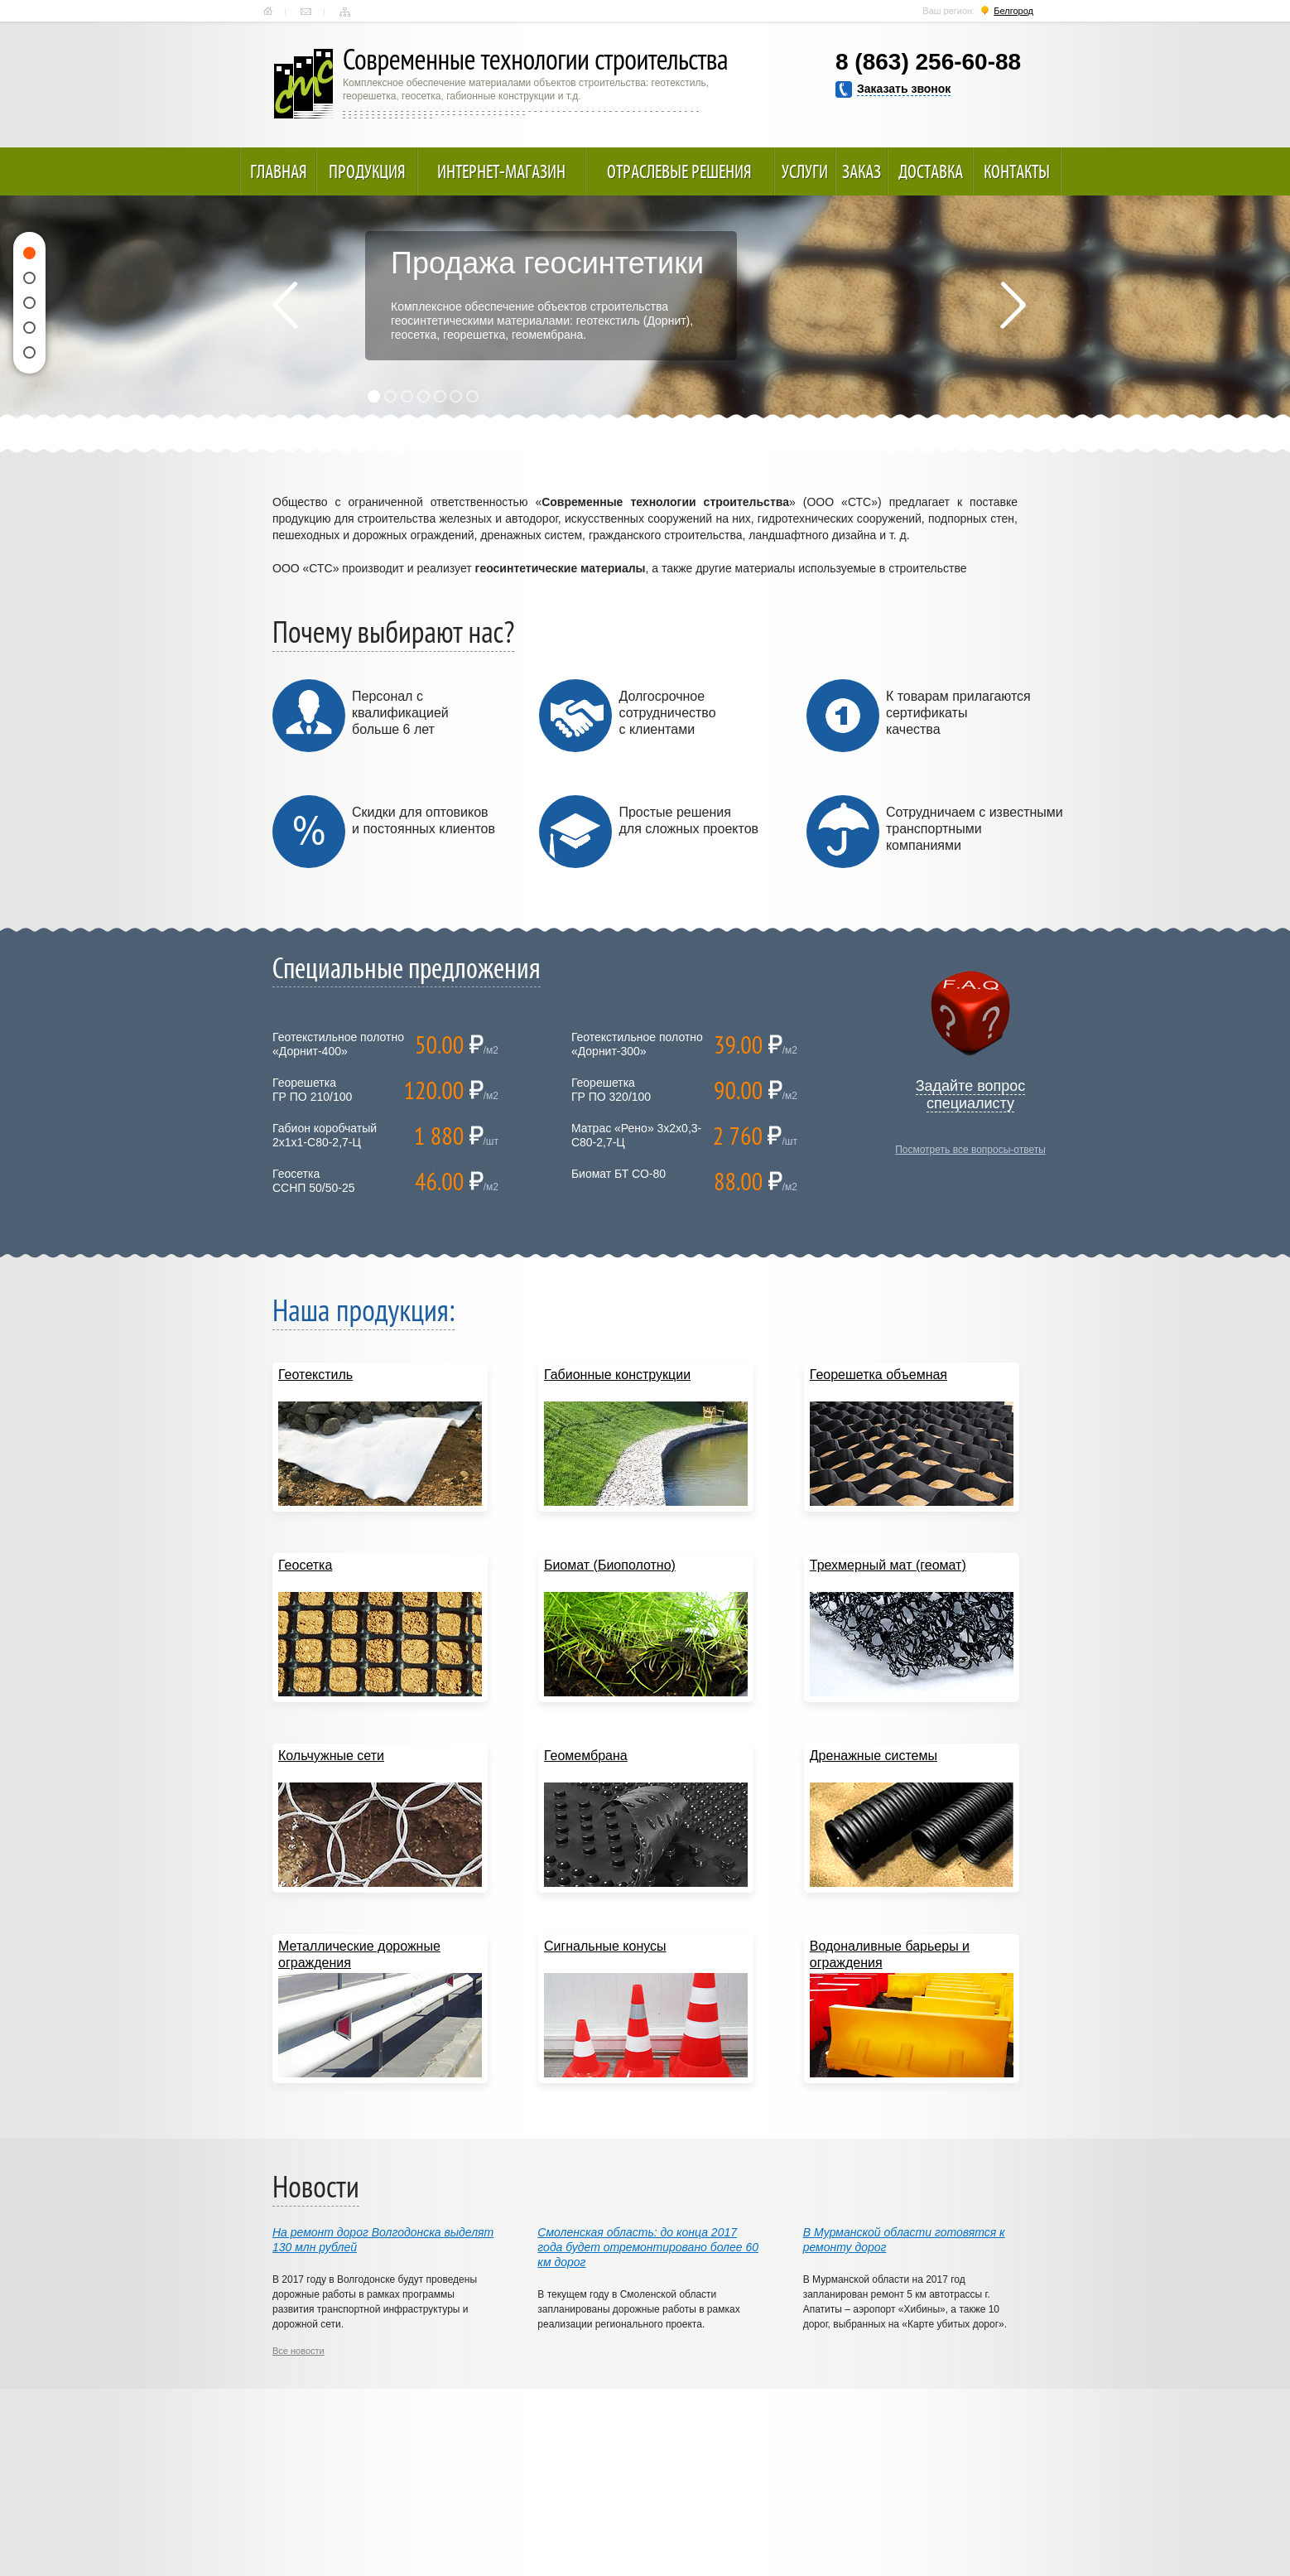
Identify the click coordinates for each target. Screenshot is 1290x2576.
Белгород (1013, 11)
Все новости (298, 2351)
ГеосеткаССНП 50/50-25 (313, 1180)
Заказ (861, 171)
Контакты (306, 12)
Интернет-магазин (501, 171)
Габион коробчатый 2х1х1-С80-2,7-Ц (324, 1135)
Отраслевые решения (679, 171)
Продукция (367, 171)
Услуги (805, 171)
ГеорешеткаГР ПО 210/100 (312, 1089)
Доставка (930, 171)
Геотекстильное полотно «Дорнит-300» (637, 1044)
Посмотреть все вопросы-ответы (970, 1149)
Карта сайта (344, 12)
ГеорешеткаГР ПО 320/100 (611, 1089)
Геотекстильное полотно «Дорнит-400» (338, 1044)
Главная (267, 12)
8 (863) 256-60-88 (928, 62)
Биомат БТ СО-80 (618, 1173)
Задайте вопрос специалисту (971, 1095)
